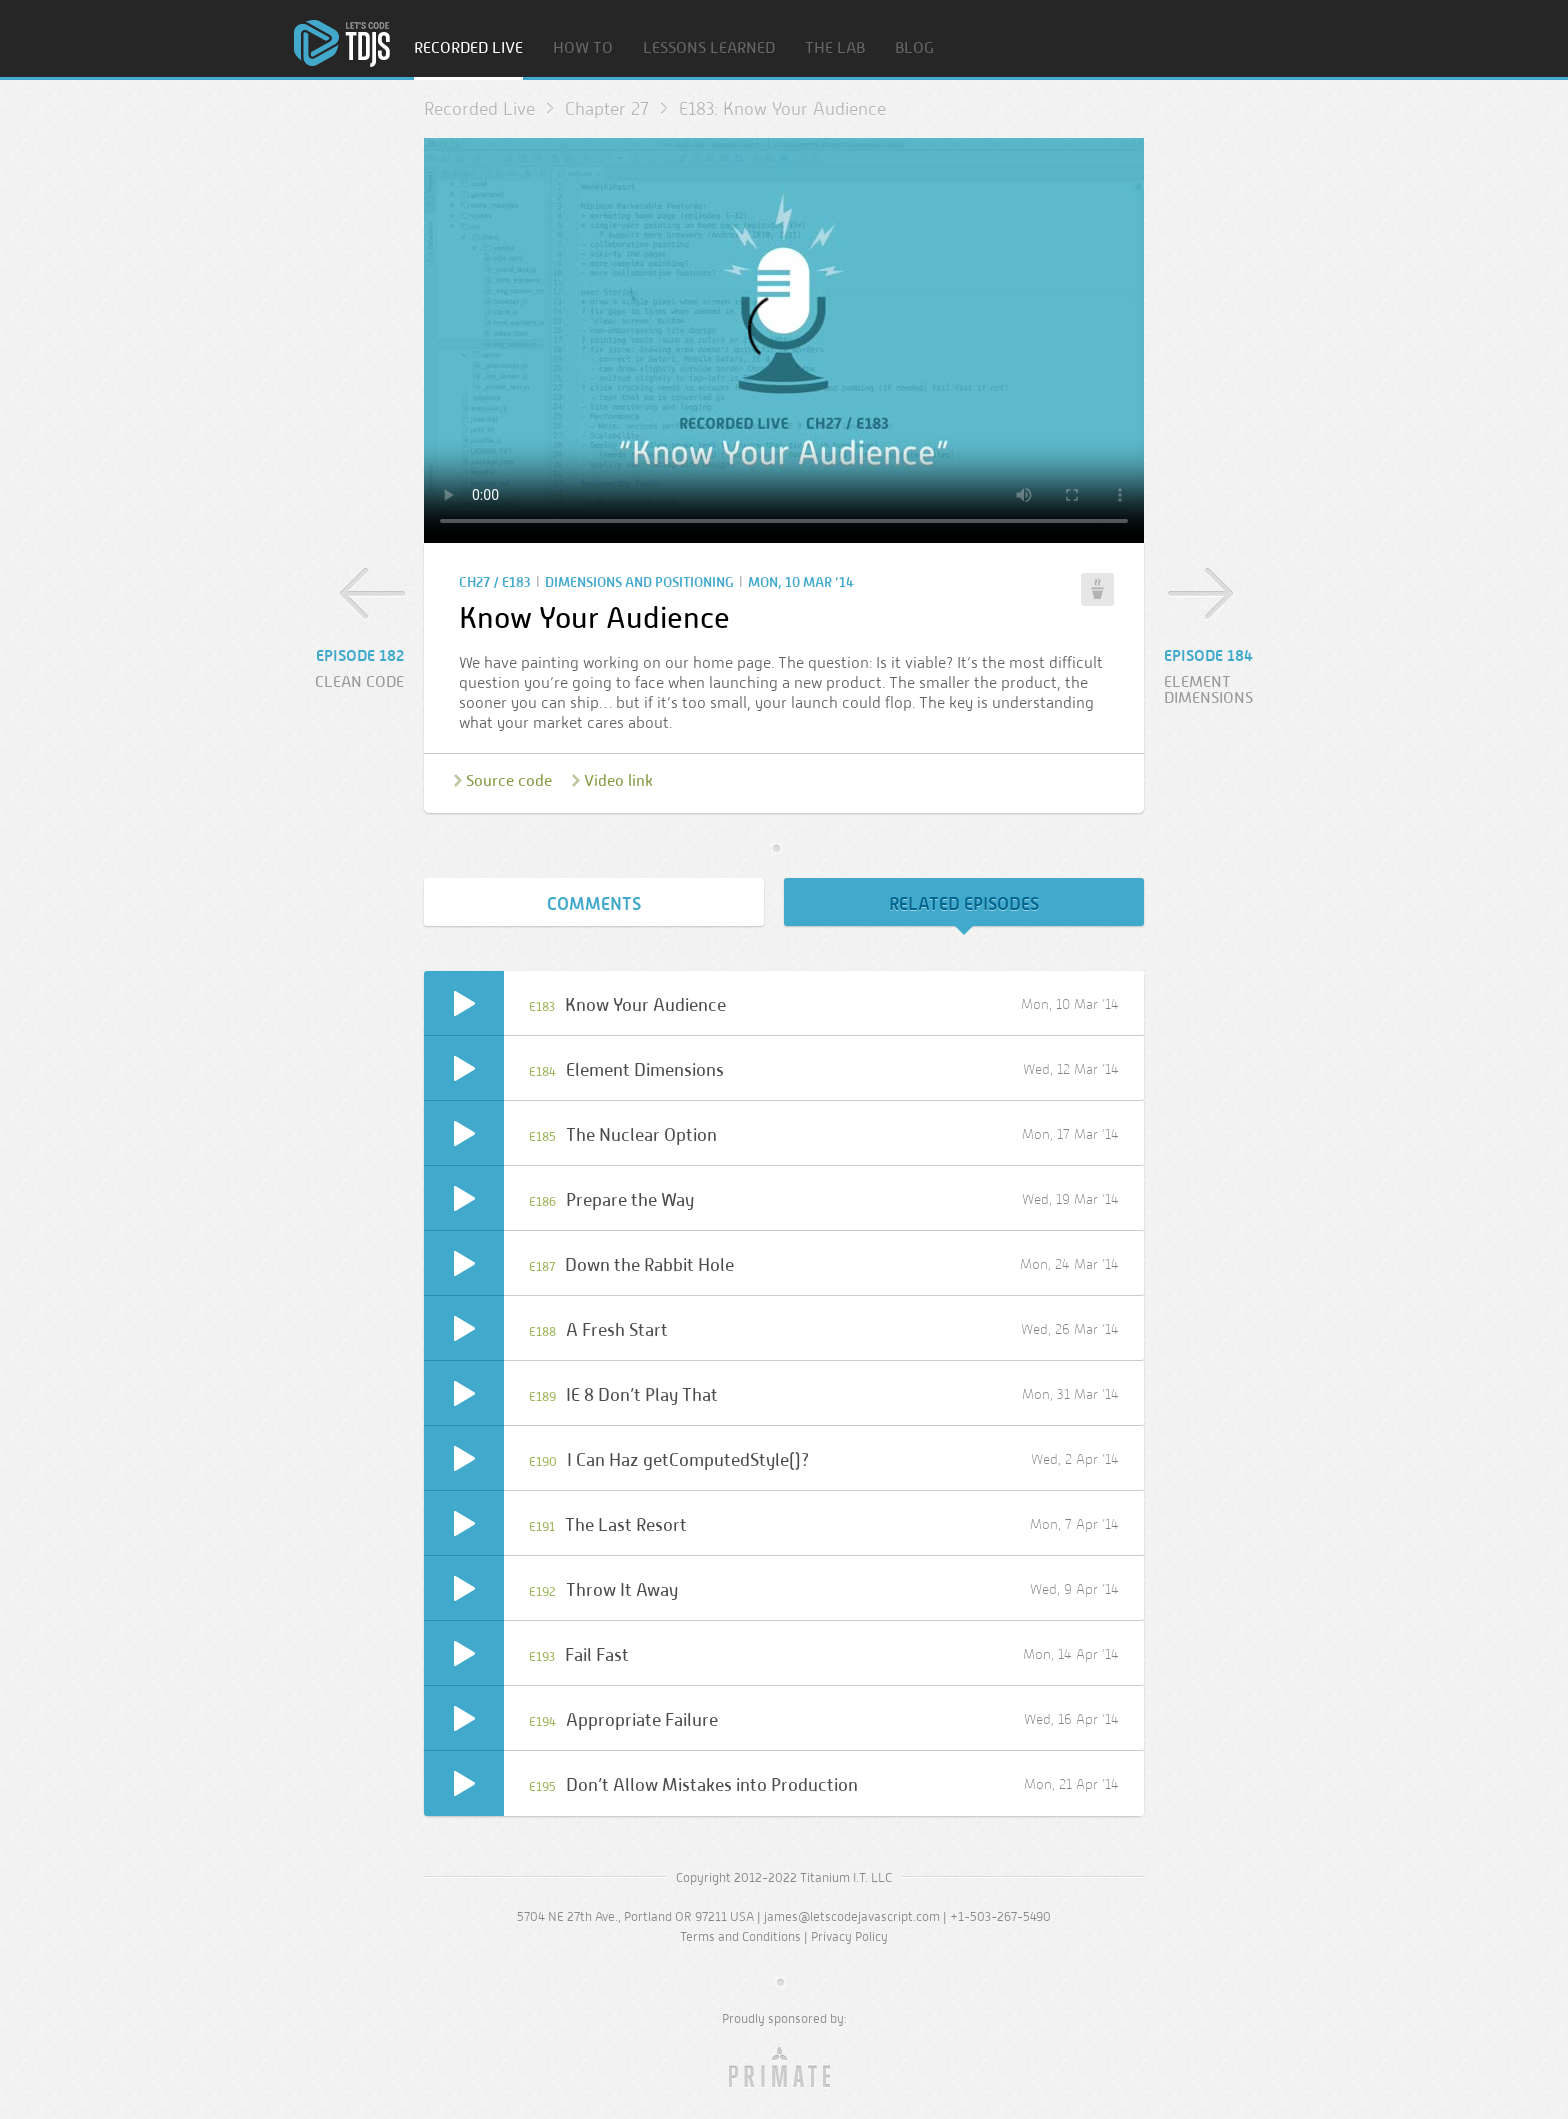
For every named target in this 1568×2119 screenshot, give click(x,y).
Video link (618, 780)
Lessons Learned (709, 48)
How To (583, 48)
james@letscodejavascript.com (852, 1916)
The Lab (835, 48)
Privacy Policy (849, 1936)
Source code (509, 780)
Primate (784, 2068)
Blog (914, 48)
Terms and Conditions (740, 1936)
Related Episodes (964, 904)
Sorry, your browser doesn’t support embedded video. (784, 340)
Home (342, 43)
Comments (594, 904)
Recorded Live (468, 48)
